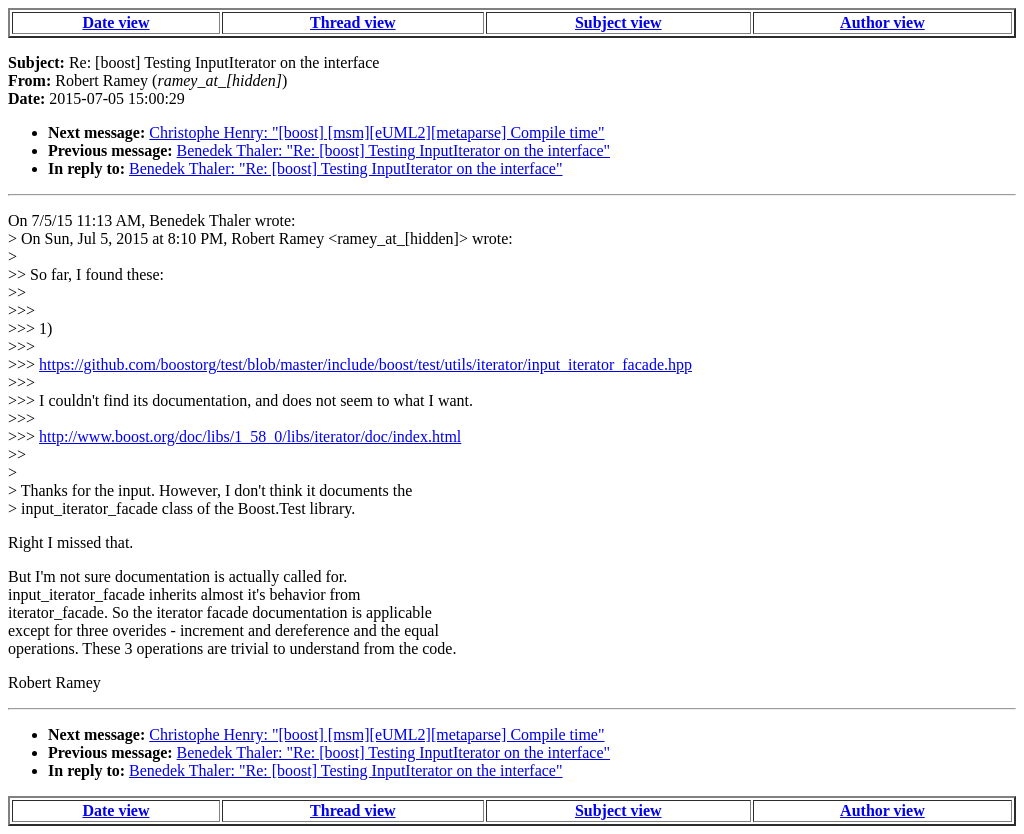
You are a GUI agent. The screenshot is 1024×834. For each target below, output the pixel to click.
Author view (882, 22)
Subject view (618, 22)
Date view (115, 22)
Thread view (352, 22)
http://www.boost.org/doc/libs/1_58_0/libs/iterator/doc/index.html (250, 436)
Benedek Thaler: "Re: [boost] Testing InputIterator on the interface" (393, 150)
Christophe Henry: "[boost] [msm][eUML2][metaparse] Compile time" (376, 132)
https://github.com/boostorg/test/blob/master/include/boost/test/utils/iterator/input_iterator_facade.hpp (365, 364)
